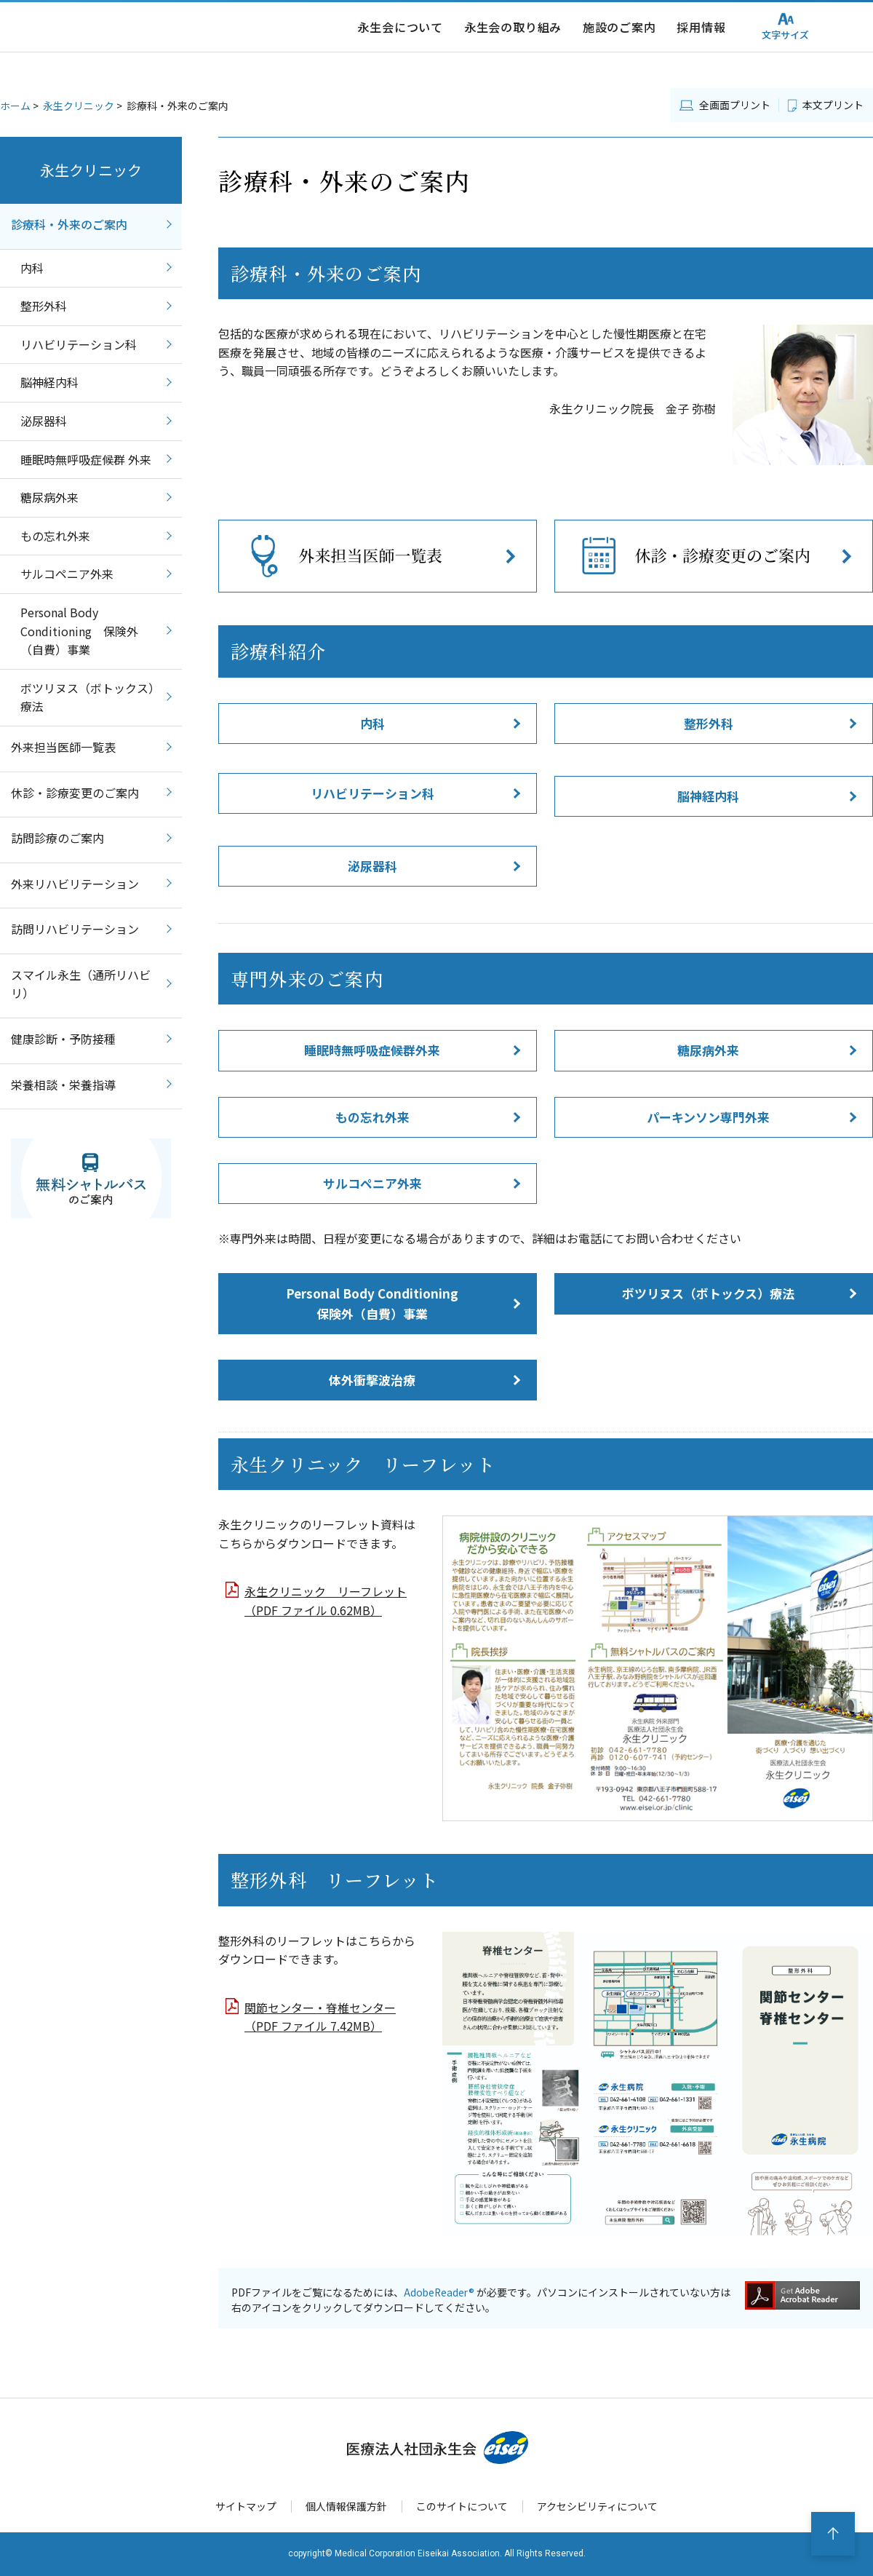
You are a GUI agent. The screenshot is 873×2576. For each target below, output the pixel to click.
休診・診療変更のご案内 (75, 792)
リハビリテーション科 (372, 793)
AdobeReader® (440, 2292)
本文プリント (833, 105)
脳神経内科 (708, 796)
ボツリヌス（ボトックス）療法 (708, 1293)
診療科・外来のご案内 (69, 224)
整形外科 (708, 723)
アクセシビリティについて (606, 2505)
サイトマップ (235, 2505)
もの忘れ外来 (372, 1117)
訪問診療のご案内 (63, 838)
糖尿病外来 (708, 1050)
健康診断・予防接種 (63, 1038)
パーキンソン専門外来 (708, 1117)
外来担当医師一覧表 (63, 747)
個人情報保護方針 (341, 2505)
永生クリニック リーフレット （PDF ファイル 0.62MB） (325, 1600)
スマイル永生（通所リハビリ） (81, 984)
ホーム (15, 105)
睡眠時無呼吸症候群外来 (372, 1050)
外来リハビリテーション (75, 883)
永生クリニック (78, 105)
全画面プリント (734, 105)
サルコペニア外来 (372, 1183)
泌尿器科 (372, 866)
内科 (372, 723)
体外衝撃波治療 (372, 1380)
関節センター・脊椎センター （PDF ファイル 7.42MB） (320, 2017)
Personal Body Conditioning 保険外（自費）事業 (372, 1303)
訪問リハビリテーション (75, 929)
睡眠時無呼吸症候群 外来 (85, 459)
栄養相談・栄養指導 (63, 1084)
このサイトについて (463, 2505)
